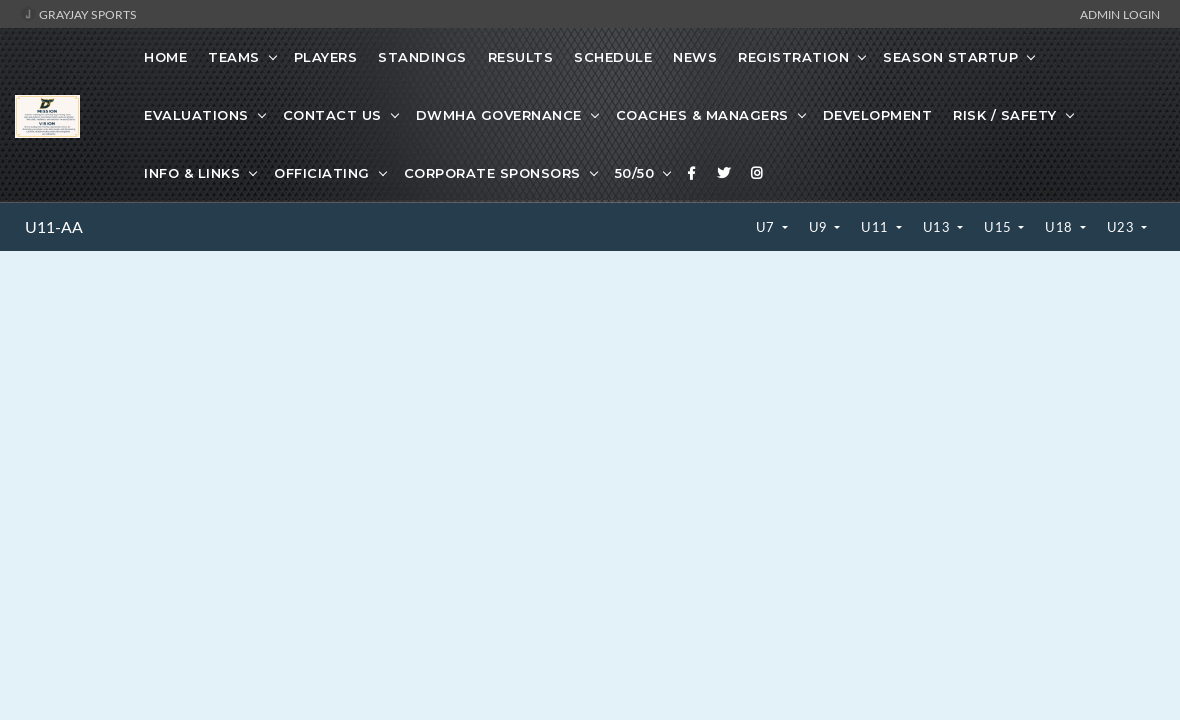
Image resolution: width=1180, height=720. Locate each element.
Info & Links (192, 173)
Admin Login (1120, 14)
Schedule (613, 57)
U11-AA (54, 227)
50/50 (635, 173)
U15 (999, 227)
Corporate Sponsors (492, 173)
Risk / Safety (1005, 115)
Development (878, 115)
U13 (938, 227)
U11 (876, 227)
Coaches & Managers (702, 115)
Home (165, 57)
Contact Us (332, 115)
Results (521, 57)
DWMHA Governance (499, 115)
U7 (767, 227)
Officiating (322, 173)
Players (326, 57)
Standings (422, 57)
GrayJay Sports (78, 14)
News (695, 57)
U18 (1060, 227)
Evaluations (196, 115)
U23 (1122, 227)
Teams (234, 57)
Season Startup (950, 57)
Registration (793, 57)
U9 (820, 227)
